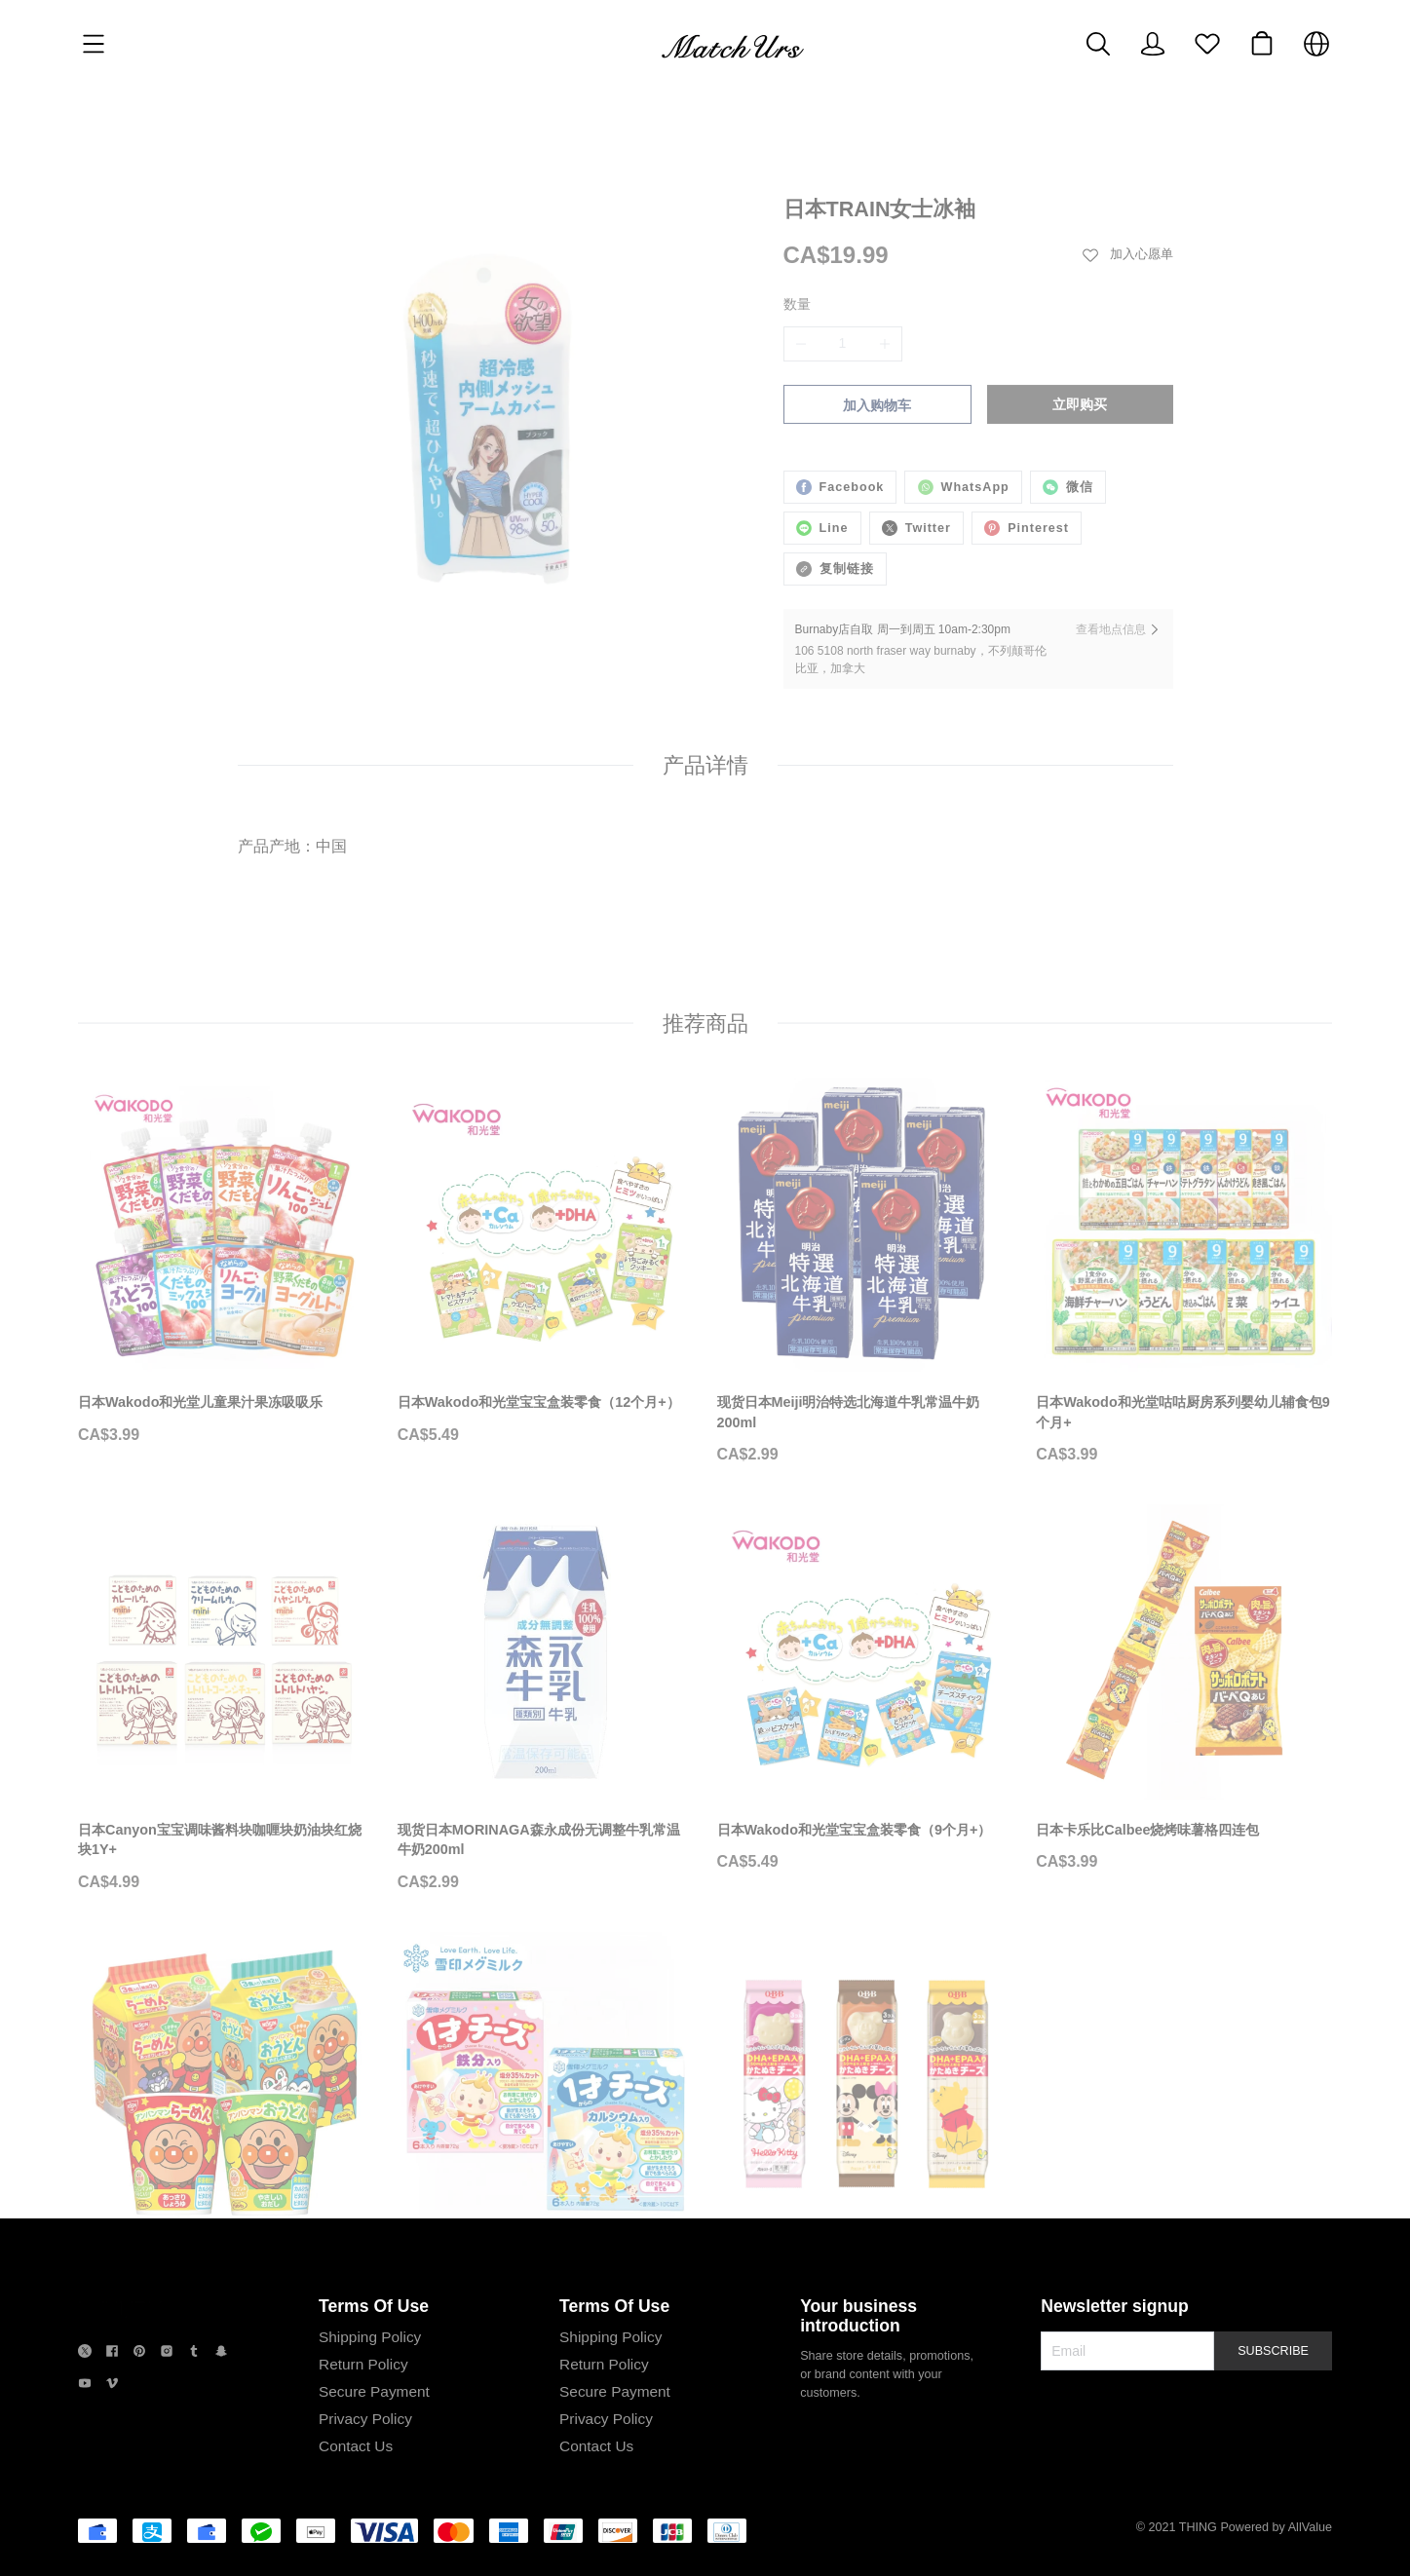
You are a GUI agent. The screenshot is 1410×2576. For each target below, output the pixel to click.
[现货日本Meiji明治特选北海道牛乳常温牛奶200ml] (865, 1132)
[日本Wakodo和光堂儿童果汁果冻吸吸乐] (226, 1122)
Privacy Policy (365, 2418)
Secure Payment (374, 2391)
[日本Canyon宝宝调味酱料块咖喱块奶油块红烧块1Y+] (226, 1559)
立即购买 (1079, 338)
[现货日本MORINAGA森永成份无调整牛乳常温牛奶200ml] (546, 1559)
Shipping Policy (370, 2337)
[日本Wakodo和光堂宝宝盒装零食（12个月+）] (546, 1122)
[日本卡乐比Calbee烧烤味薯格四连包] (1184, 1549)
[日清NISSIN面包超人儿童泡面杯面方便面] (226, 1977)
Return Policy (363, 2364)
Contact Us (356, 2446)
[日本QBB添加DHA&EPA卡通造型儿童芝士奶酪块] (865, 1987)
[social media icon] (85, 2353)
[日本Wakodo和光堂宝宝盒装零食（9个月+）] (865, 1549)
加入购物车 (877, 339)
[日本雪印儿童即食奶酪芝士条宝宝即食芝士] (546, 1977)
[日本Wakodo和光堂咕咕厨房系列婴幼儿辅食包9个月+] (1184, 1132)
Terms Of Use (374, 2306)
